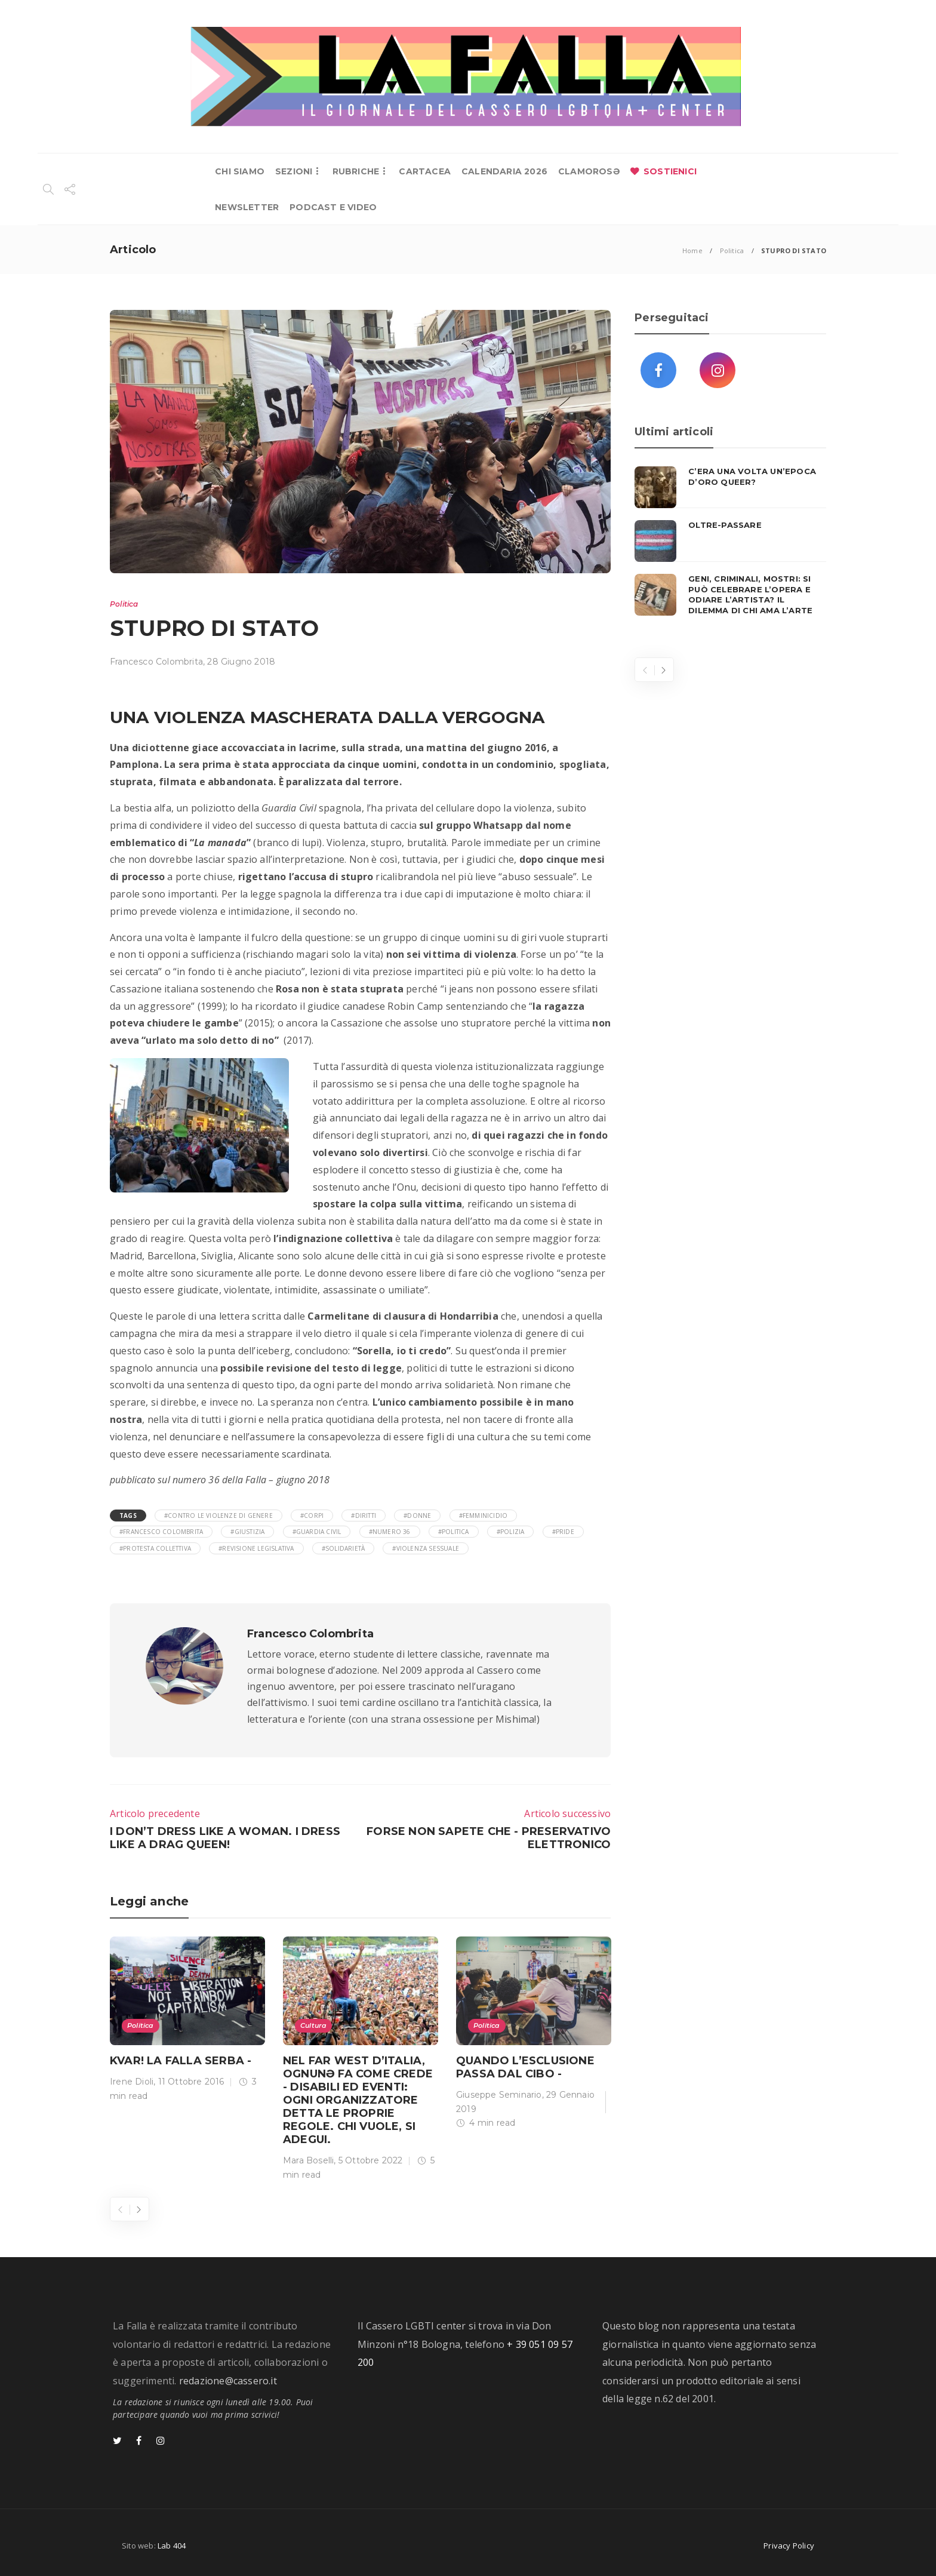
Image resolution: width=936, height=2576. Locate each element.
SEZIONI (293, 171)
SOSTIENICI (670, 171)
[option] (187, 2021)
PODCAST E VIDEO (333, 207)
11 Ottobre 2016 (191, 2081)
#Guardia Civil (316, 1531)
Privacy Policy (788, 2545)
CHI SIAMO (239, 171)
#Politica (453, 1531)
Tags (128, 1515)
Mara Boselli (308, 2160)
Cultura (313, 2025)
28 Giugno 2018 (241, 661)
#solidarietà (343, 1548)
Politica (732, 250)
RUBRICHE (356, 171)
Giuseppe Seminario (499, 2094)
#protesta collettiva (155, 1548)
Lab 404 (172, 2545)
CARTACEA (425, 171)
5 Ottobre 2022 (370, 2160)
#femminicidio (483, 1515)
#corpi (312, 1515)
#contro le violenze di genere (218, 1515)
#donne (417, 1515)
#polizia (511, 1531)
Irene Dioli (131, 2081)
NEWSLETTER (247, 207)
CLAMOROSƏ (589, 171)
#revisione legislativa (256, 1548)
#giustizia (247, 1531)
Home (692, 250)
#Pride (563, 1531)
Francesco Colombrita (156, 661)
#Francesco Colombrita (161, 1531)
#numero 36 (390, 1531)
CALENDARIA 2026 (504, 171)
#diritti (363, 1515)
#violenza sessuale (425, 1548)
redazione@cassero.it (228, 2380)
